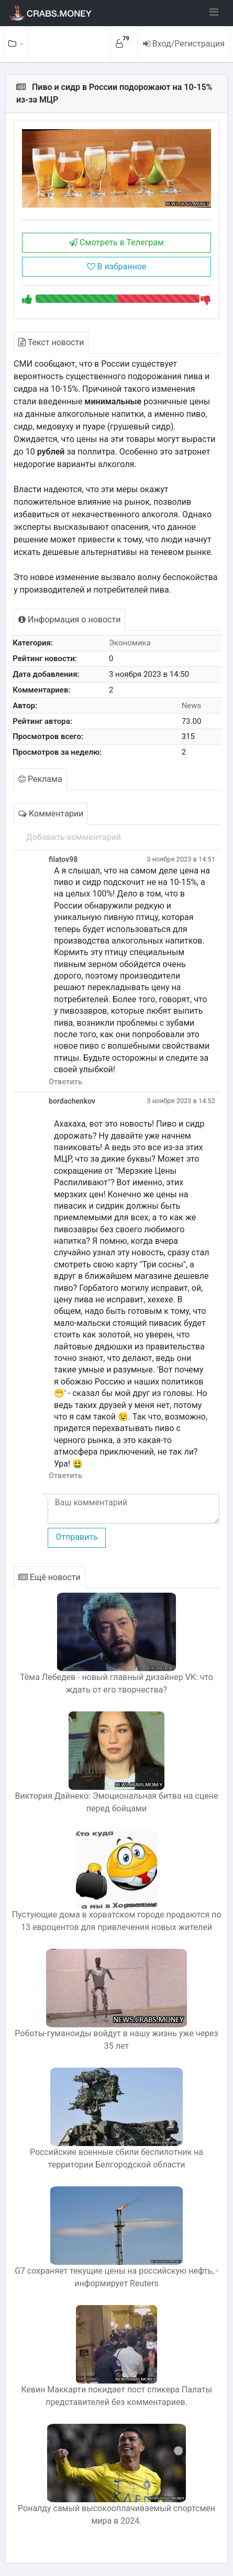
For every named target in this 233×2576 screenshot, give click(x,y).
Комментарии (50, 814)
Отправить (76, 1537)
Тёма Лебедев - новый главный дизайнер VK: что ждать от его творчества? (116, 1683)
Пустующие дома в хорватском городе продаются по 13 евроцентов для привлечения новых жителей (116, 1921)
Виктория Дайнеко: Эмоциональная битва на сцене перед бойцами (116, 1802)
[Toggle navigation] (214, 12)
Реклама (40, 779)
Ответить (65, 1081)
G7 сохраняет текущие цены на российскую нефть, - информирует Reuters (116, 2277)
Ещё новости (49, 1577)
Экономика (130, 643)
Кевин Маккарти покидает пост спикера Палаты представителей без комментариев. (116, 2396)
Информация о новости (69, 620)
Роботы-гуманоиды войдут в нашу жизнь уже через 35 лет (116, 2039)
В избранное (117, 266)
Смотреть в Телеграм (116, 242)
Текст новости (51, 342)
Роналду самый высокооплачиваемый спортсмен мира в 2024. (116, 2514)
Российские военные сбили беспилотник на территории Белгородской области (116, 2158)
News (192, 705)
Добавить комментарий (73, 837)
